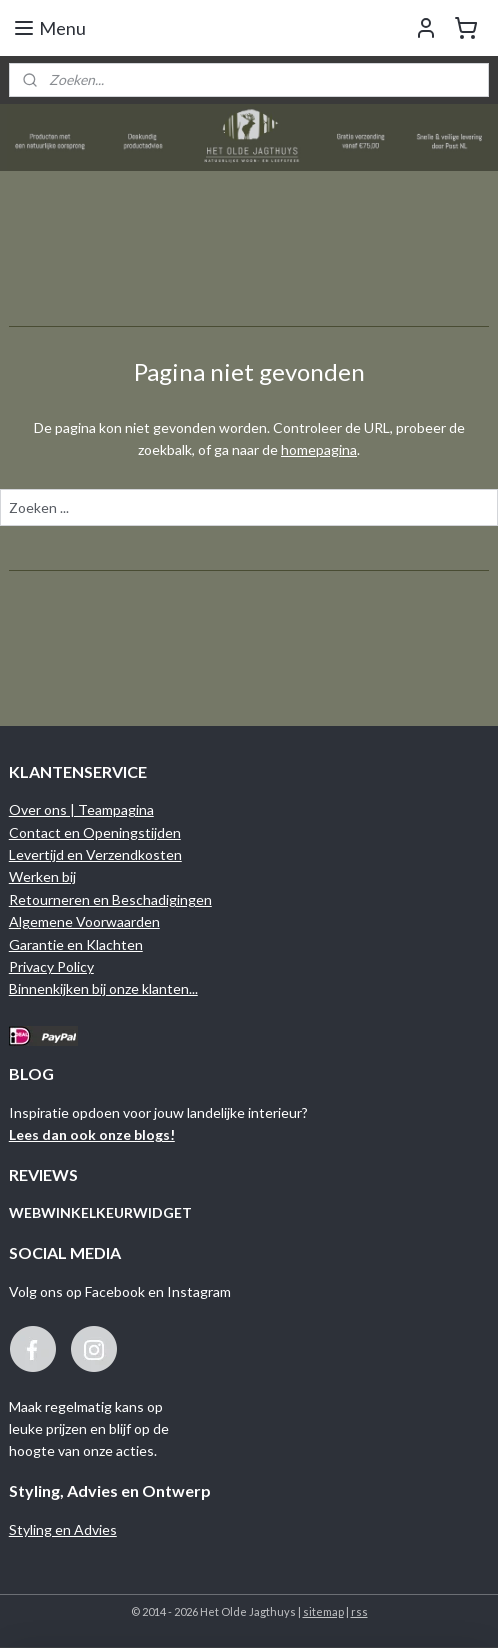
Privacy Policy (51, 966)
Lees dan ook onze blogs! (92, 1134)
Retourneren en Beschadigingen (110, 899)
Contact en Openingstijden (95, 832)
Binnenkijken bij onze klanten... (103, 988)
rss (359, 1611)
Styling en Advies (63, 1529)
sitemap (323, 1611)
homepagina (319, 449)
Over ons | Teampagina (81, 809)
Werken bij (42, 876)
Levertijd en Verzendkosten (95, 854)
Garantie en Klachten (76, 944)
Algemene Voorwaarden (84, 921)
